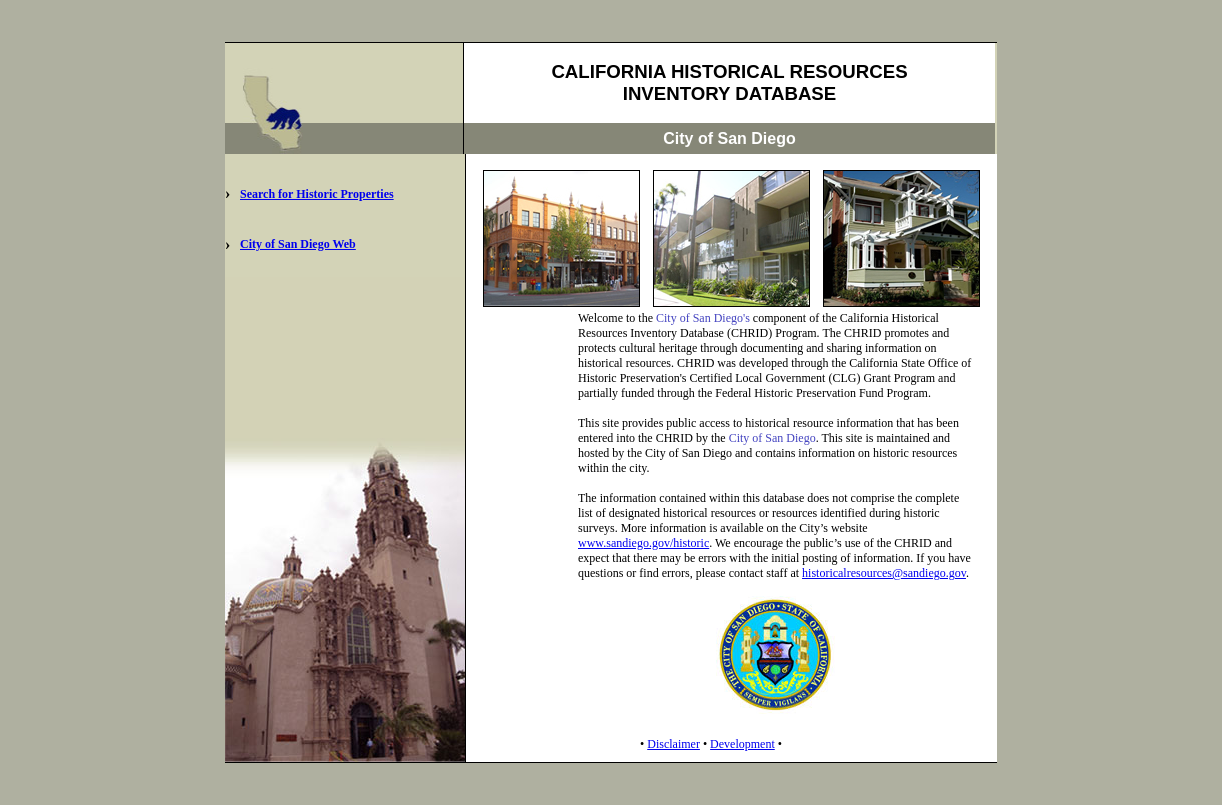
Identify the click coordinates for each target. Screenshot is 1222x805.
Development (742, 744)
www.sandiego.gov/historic (643, 543)
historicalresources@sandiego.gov (884, 573)
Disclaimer (673, 744)
